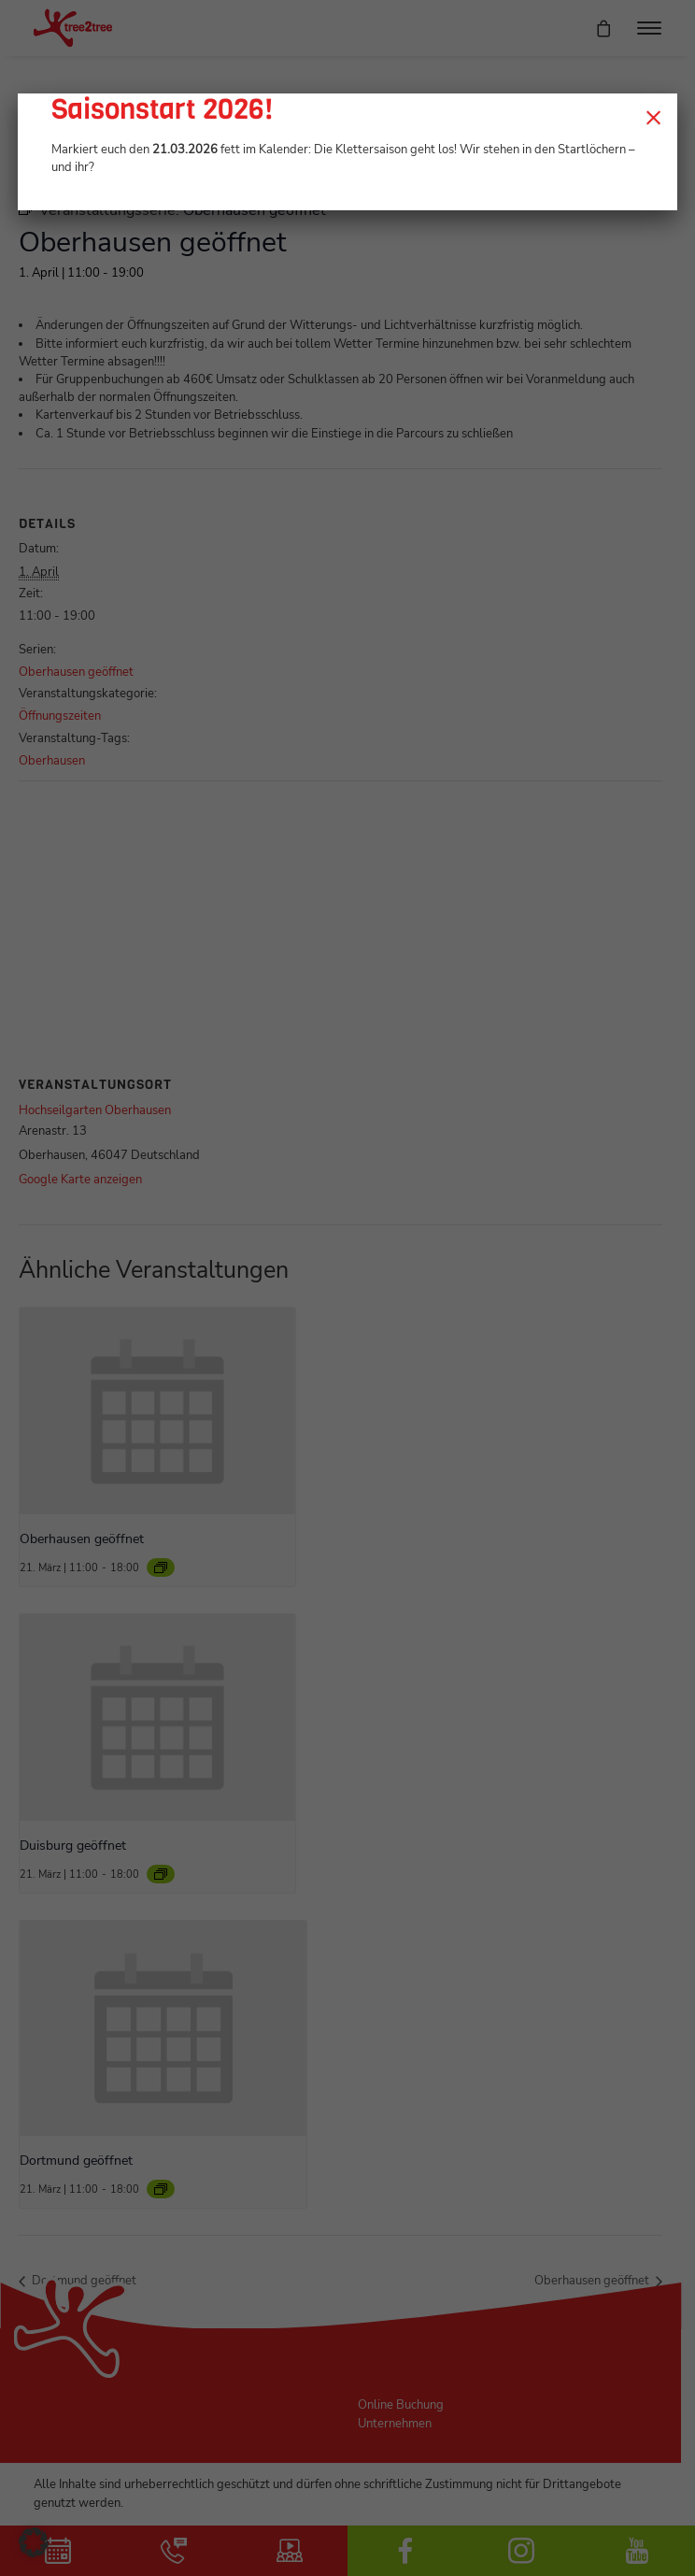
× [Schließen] (653, 117)
